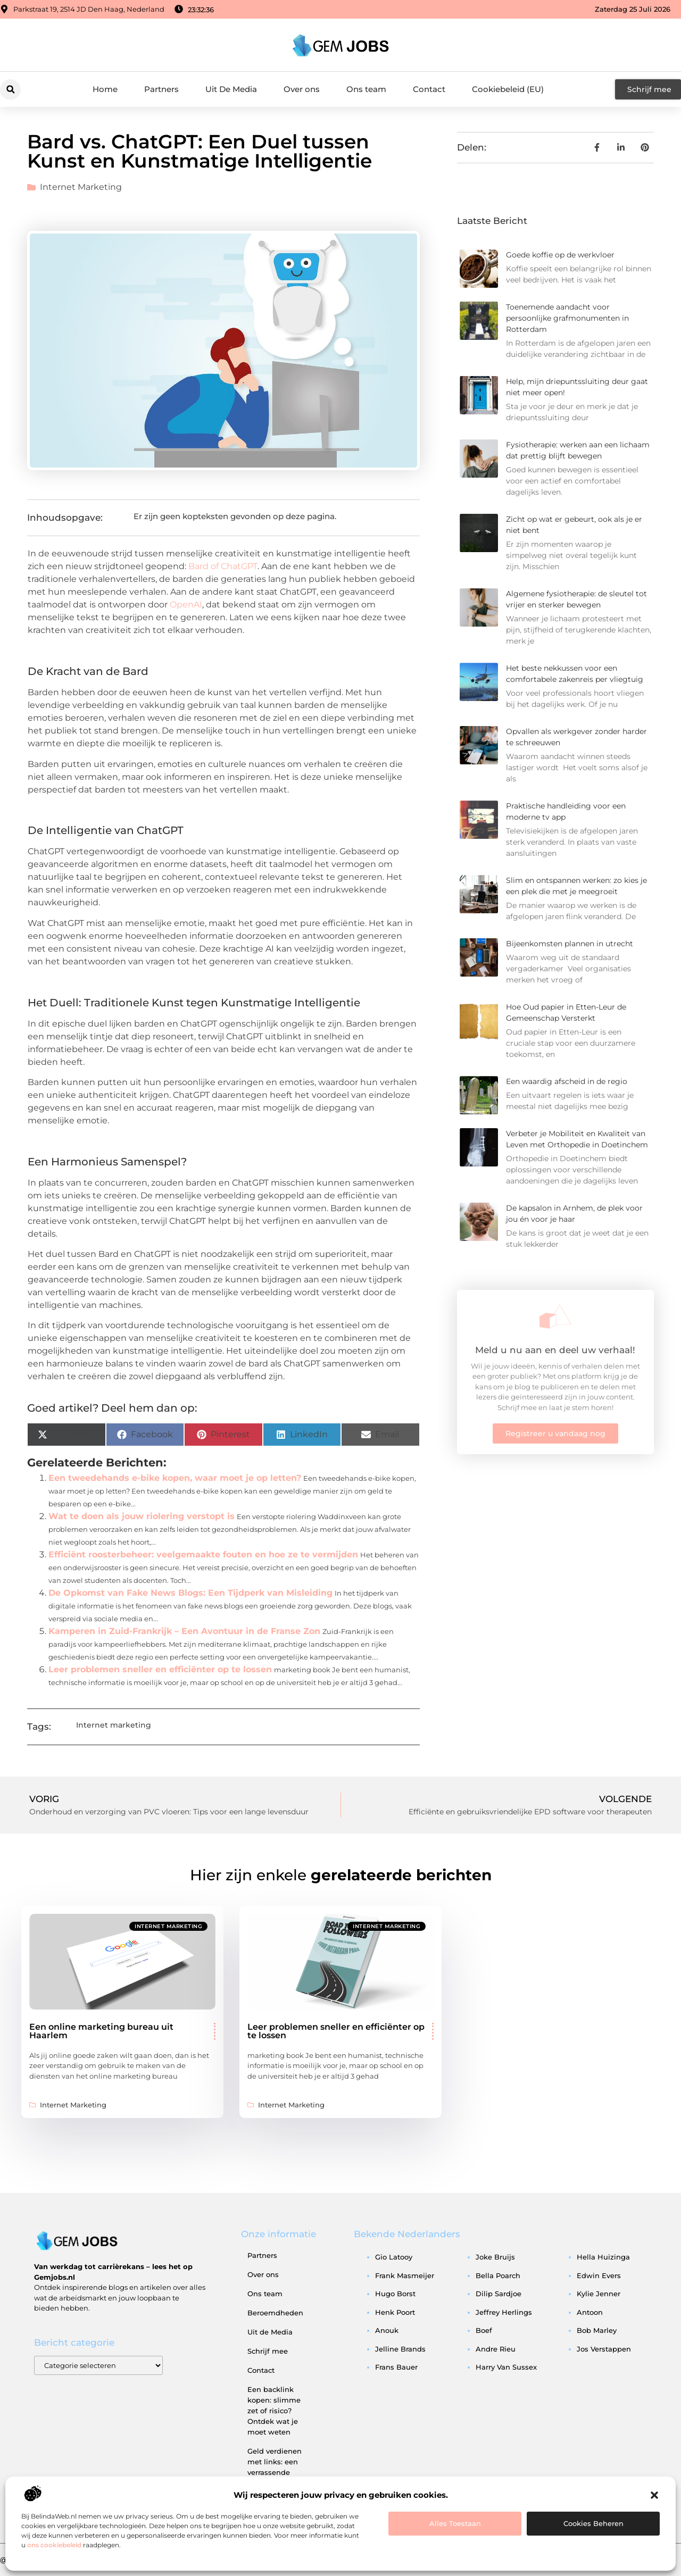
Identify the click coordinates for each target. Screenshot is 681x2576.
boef (484, 2330)
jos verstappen (604, 2349)
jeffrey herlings (504, 2312)
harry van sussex (506, 2367)
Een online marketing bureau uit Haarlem (101, 2031)
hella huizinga (603, 2257)
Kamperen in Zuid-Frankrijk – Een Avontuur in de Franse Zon (184, 1631)
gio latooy (393, 2257)
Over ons (302, 89)
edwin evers (599, 2275)
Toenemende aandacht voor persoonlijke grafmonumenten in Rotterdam (567, 318)
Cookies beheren (593, 2523)
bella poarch (498, 2275)
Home (105, 89)
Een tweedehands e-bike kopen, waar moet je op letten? (174, 1478)
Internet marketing (81, 187)
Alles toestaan (455, 2523)
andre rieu (496, 2349)
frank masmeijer (404, 2275)
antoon (590, 2312)
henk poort (395, 2312)
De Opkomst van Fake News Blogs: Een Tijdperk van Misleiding (190, 1593)
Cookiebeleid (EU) (508, 89)
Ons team (366, 89)
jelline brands (400, 2349)
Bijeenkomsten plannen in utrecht (569, 943)
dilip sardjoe (498, 2293)
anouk (386, 2330)
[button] (654, 2495)
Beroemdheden (275, 2312)
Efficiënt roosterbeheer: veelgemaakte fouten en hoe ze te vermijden (203, 1554)
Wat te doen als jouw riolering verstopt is (141, 1516)
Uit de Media (270, 2332)
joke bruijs (495, 2257)
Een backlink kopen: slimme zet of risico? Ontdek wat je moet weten (274, 2410)
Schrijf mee (267, 2351)
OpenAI (186, 604)
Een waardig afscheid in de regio (566, 1081)
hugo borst (395, 2293)
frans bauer (396, 2367)
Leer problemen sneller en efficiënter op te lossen (160, 1669)
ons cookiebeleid (54, 2545)
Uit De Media (231, 89)
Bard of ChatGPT (223, 566)
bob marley (597, 2330)
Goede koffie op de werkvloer (560, 255)
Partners (161, 89)
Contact (429, 89)
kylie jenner (598, 2293)
